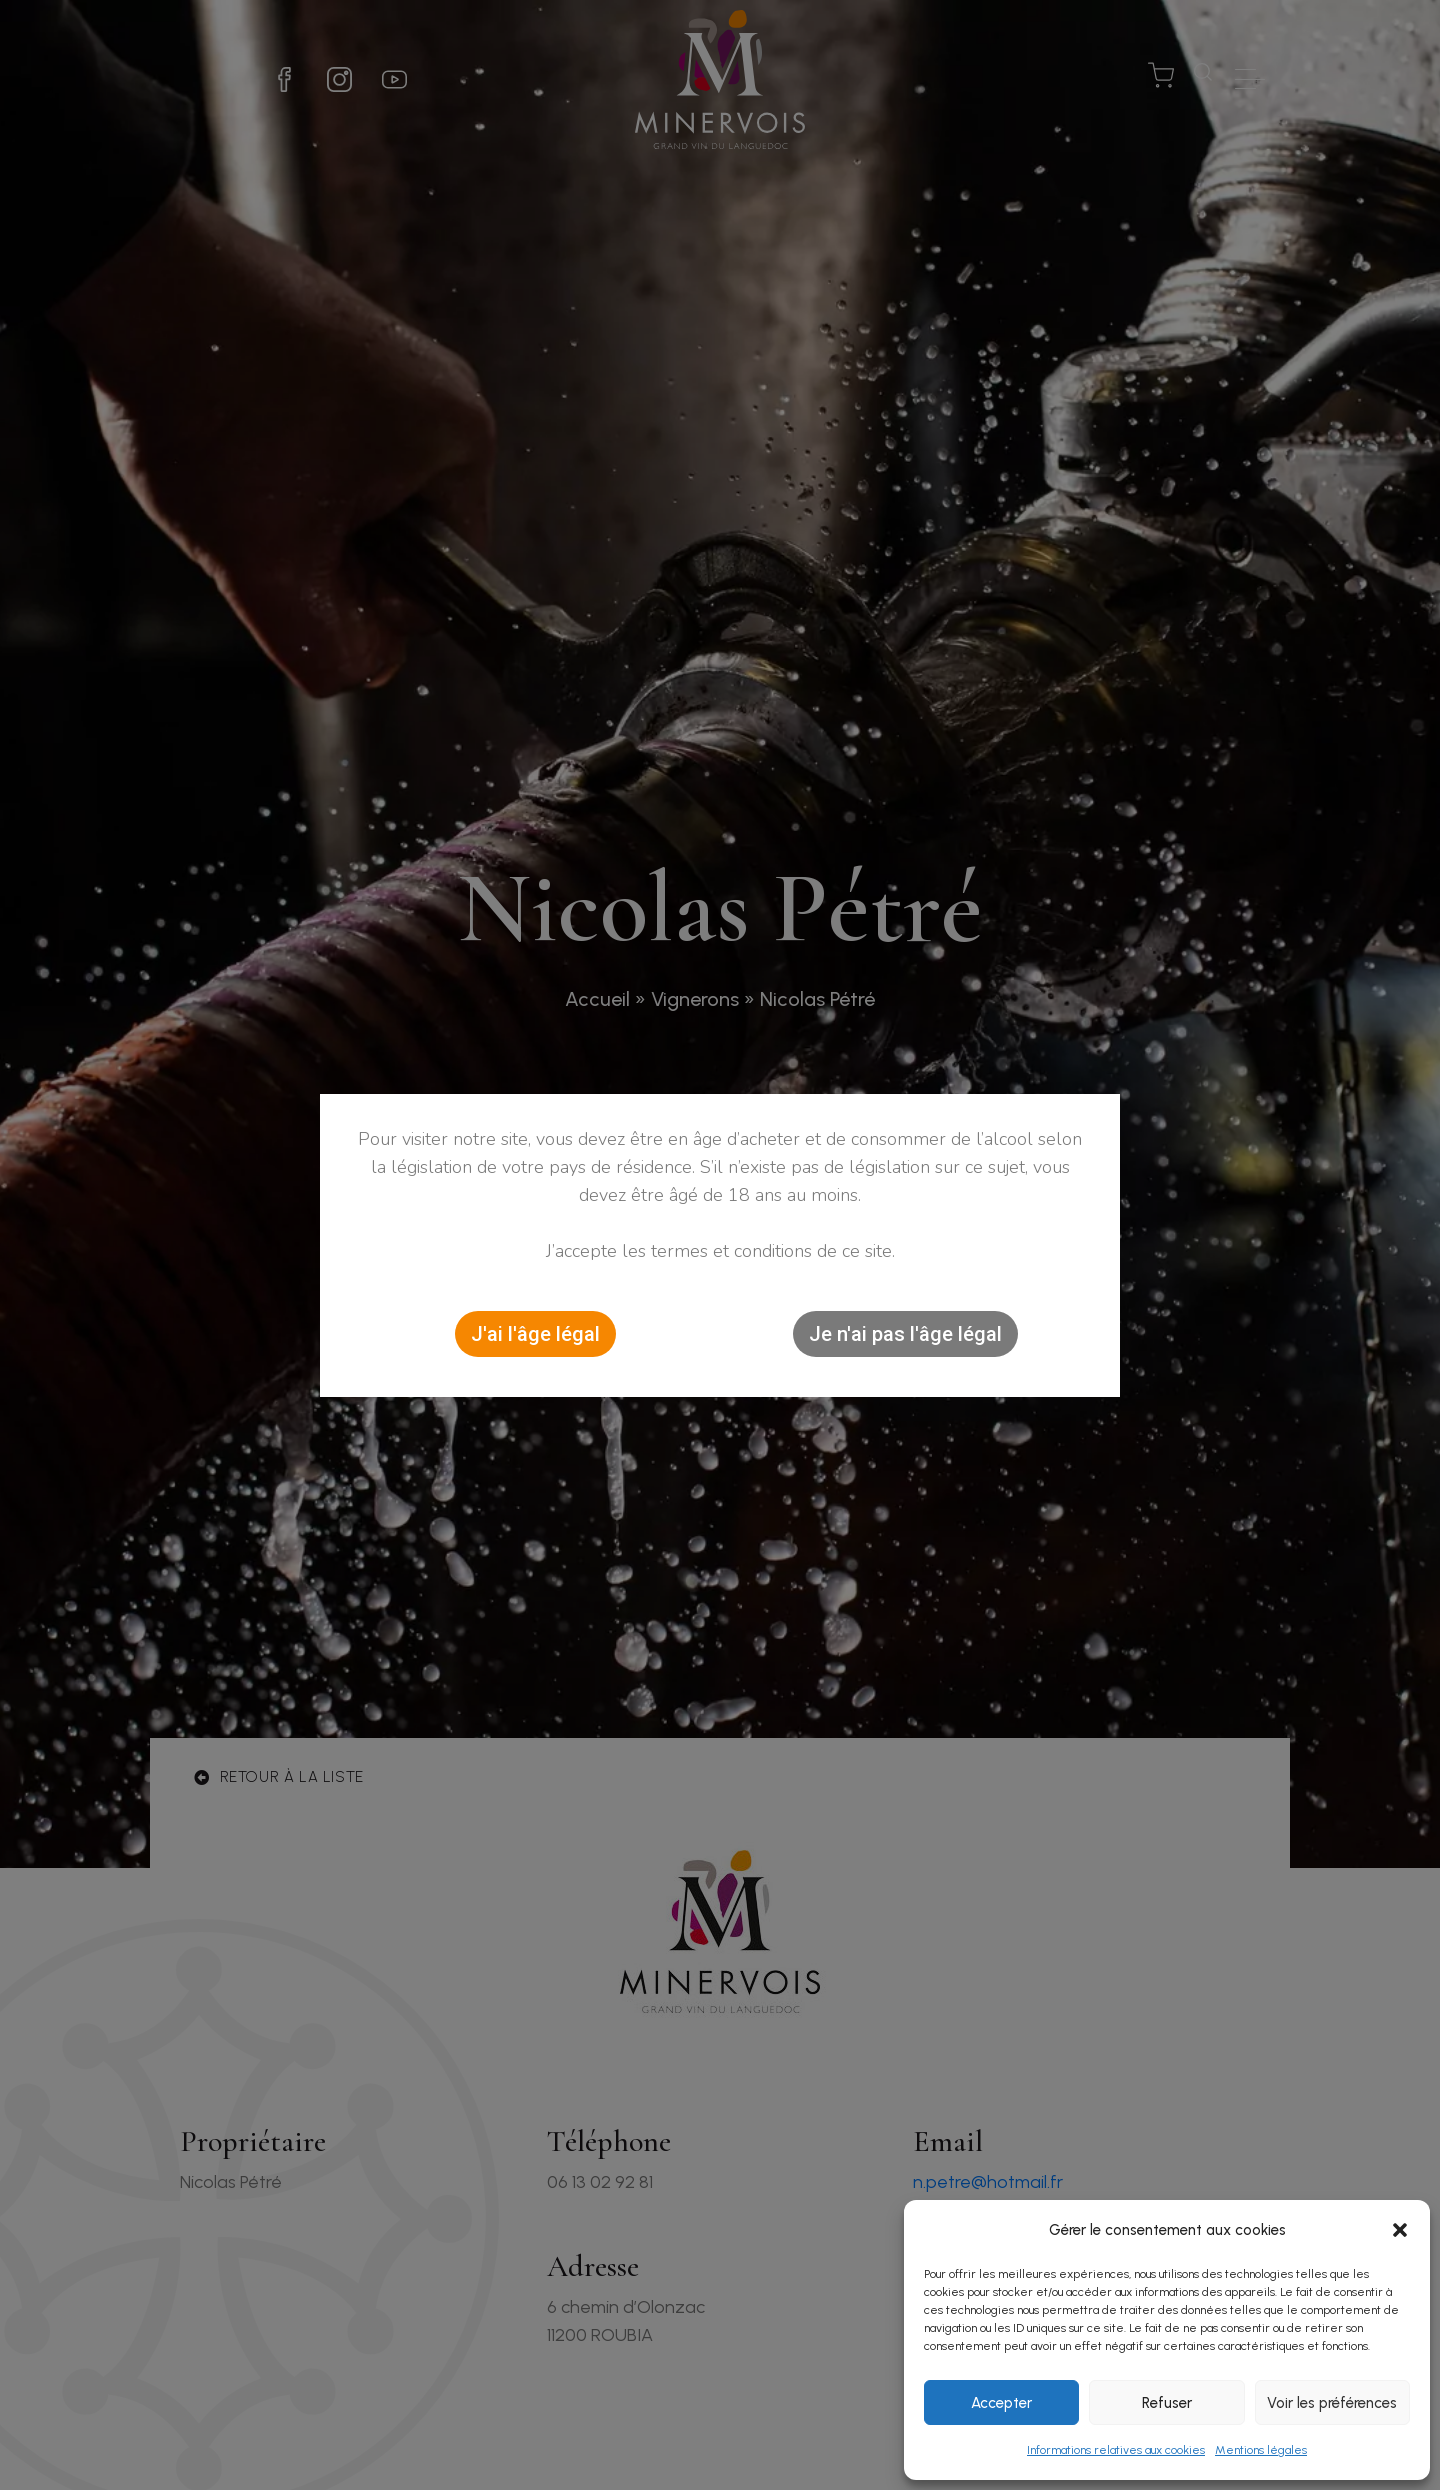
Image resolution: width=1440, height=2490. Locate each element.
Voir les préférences (1332, 2403)
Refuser (1167, 2403)
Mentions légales (1261, 2450)
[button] (1400, 2230)
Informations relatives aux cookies (1116, 2450)
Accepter (1001, 2403)
